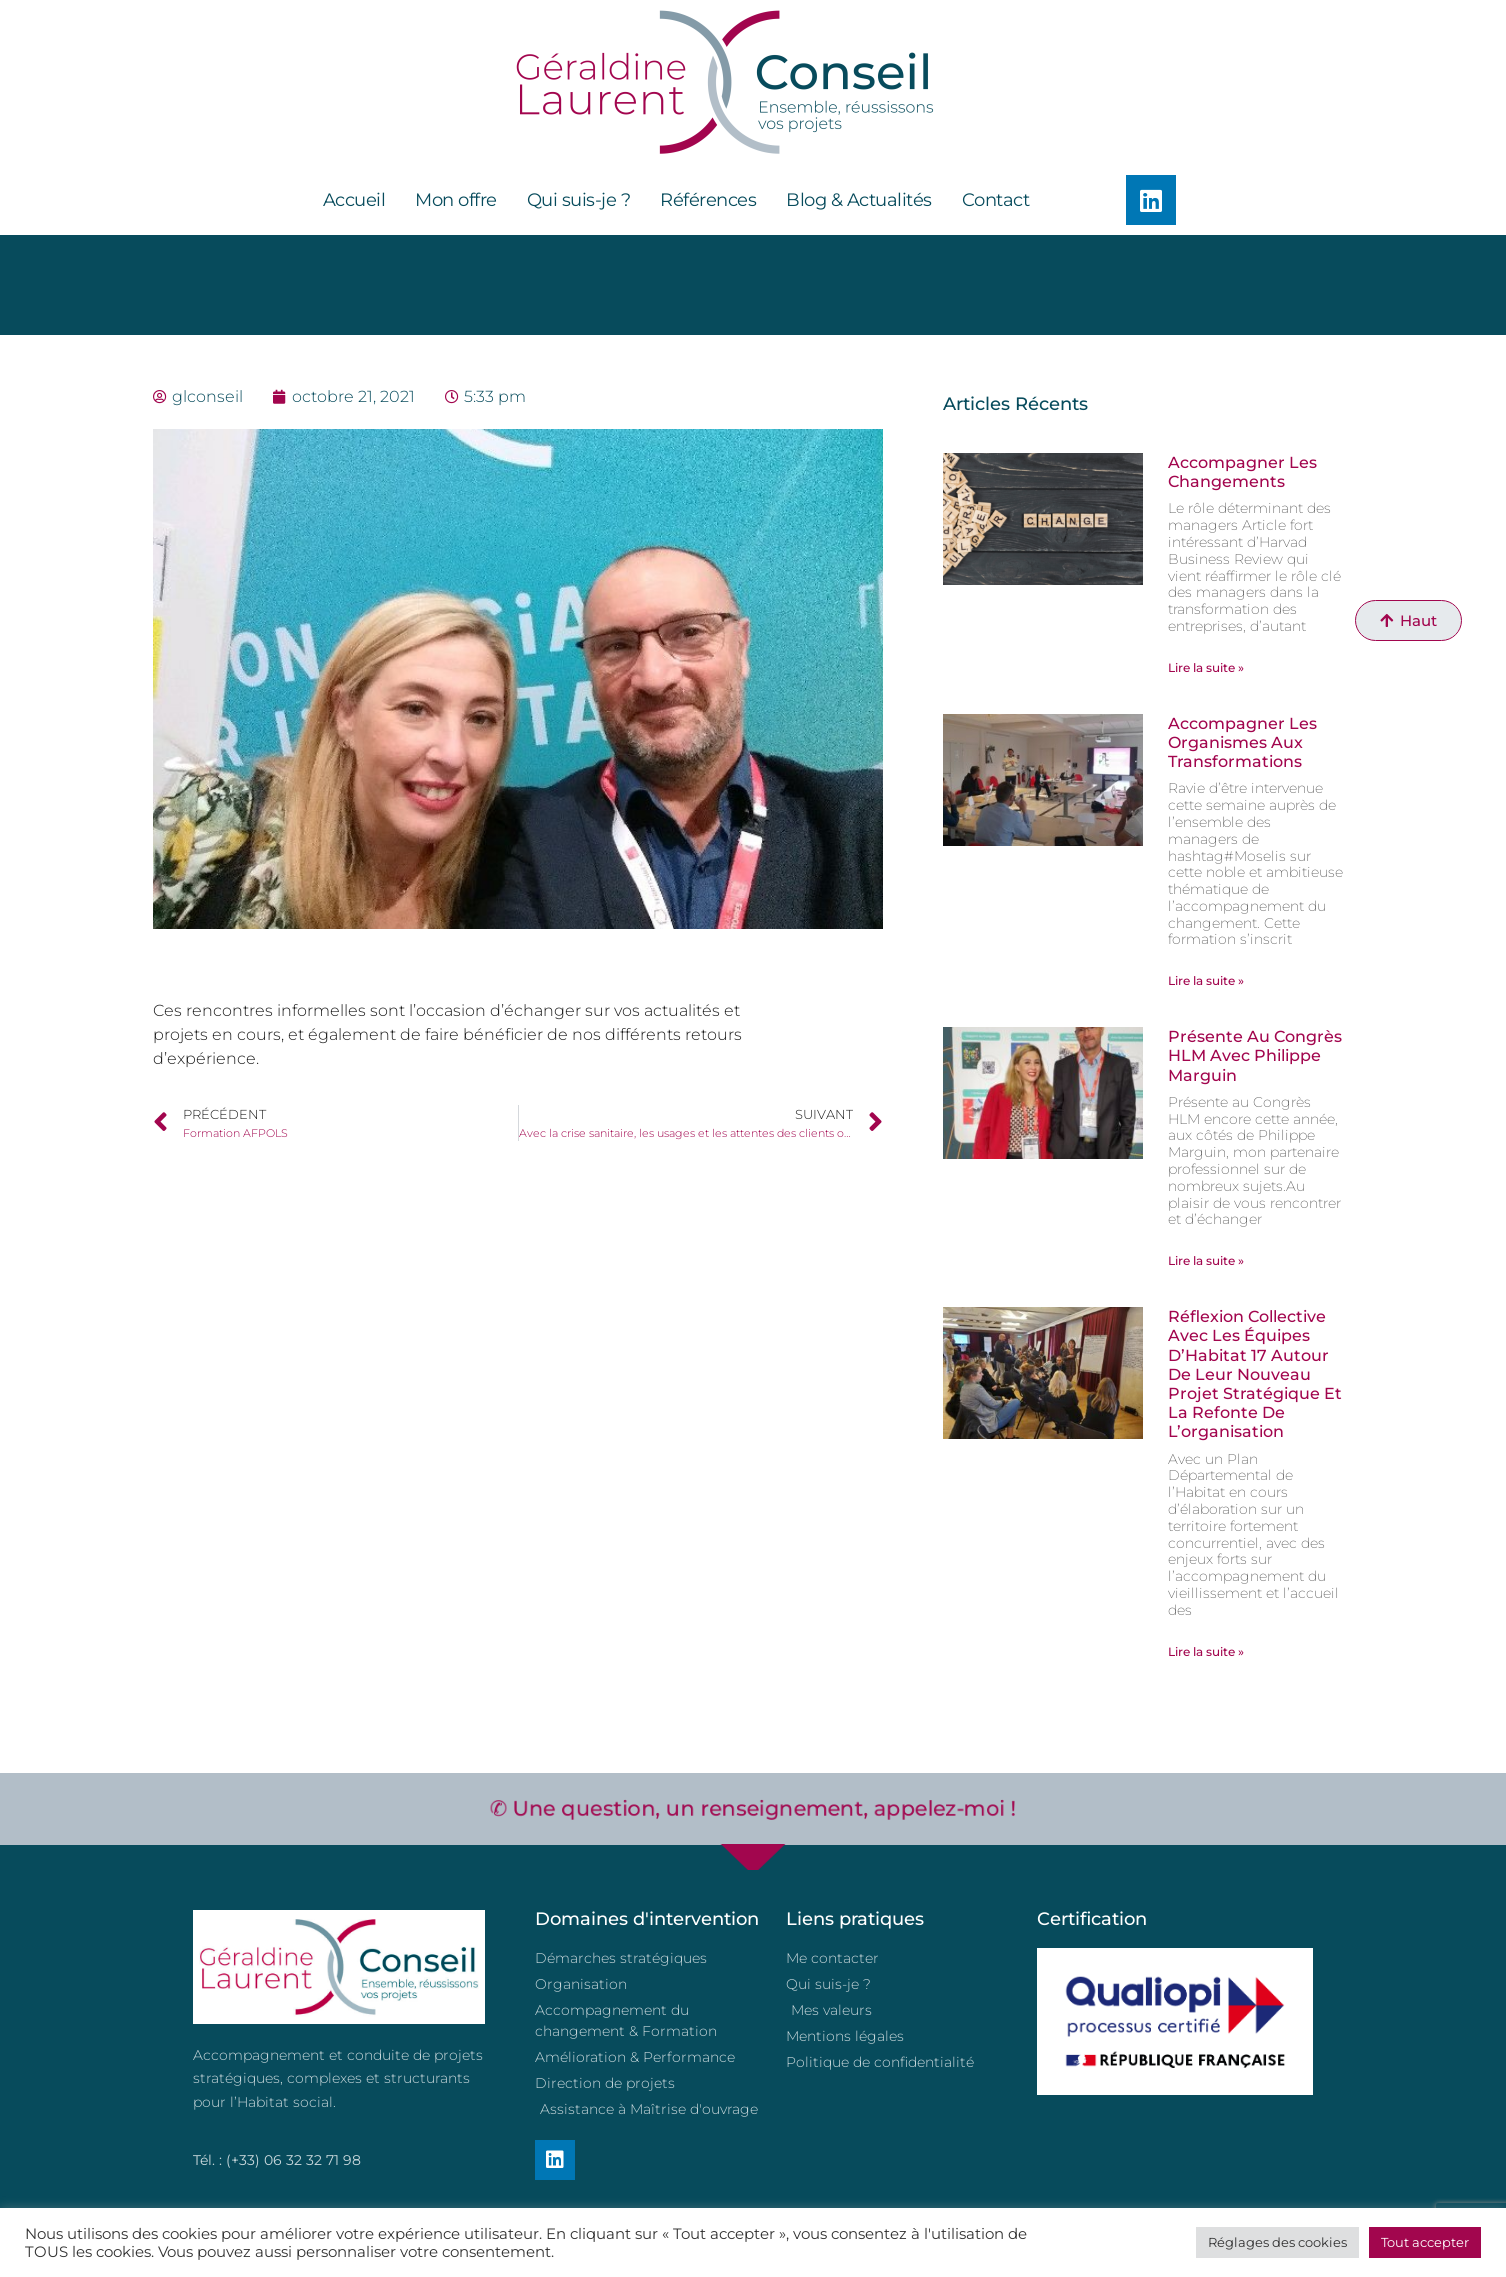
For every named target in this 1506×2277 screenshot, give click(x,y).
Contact (996, 200)
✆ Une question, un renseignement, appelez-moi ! (752, 1807)
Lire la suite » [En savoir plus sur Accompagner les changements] (1206, 667)
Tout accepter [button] (1425, 2242)
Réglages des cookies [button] (1277, 2242)
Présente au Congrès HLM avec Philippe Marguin (1255, 1055)
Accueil (354, 200)
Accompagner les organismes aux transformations (1242, 742)
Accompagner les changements (1242, 472)
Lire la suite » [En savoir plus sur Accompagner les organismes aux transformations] (1206, 980)
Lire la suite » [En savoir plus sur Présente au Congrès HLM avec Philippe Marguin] (1206, 1260)
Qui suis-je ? (579, 200)
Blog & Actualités (859, 200)
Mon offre (456, 200)
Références (708, 200)
